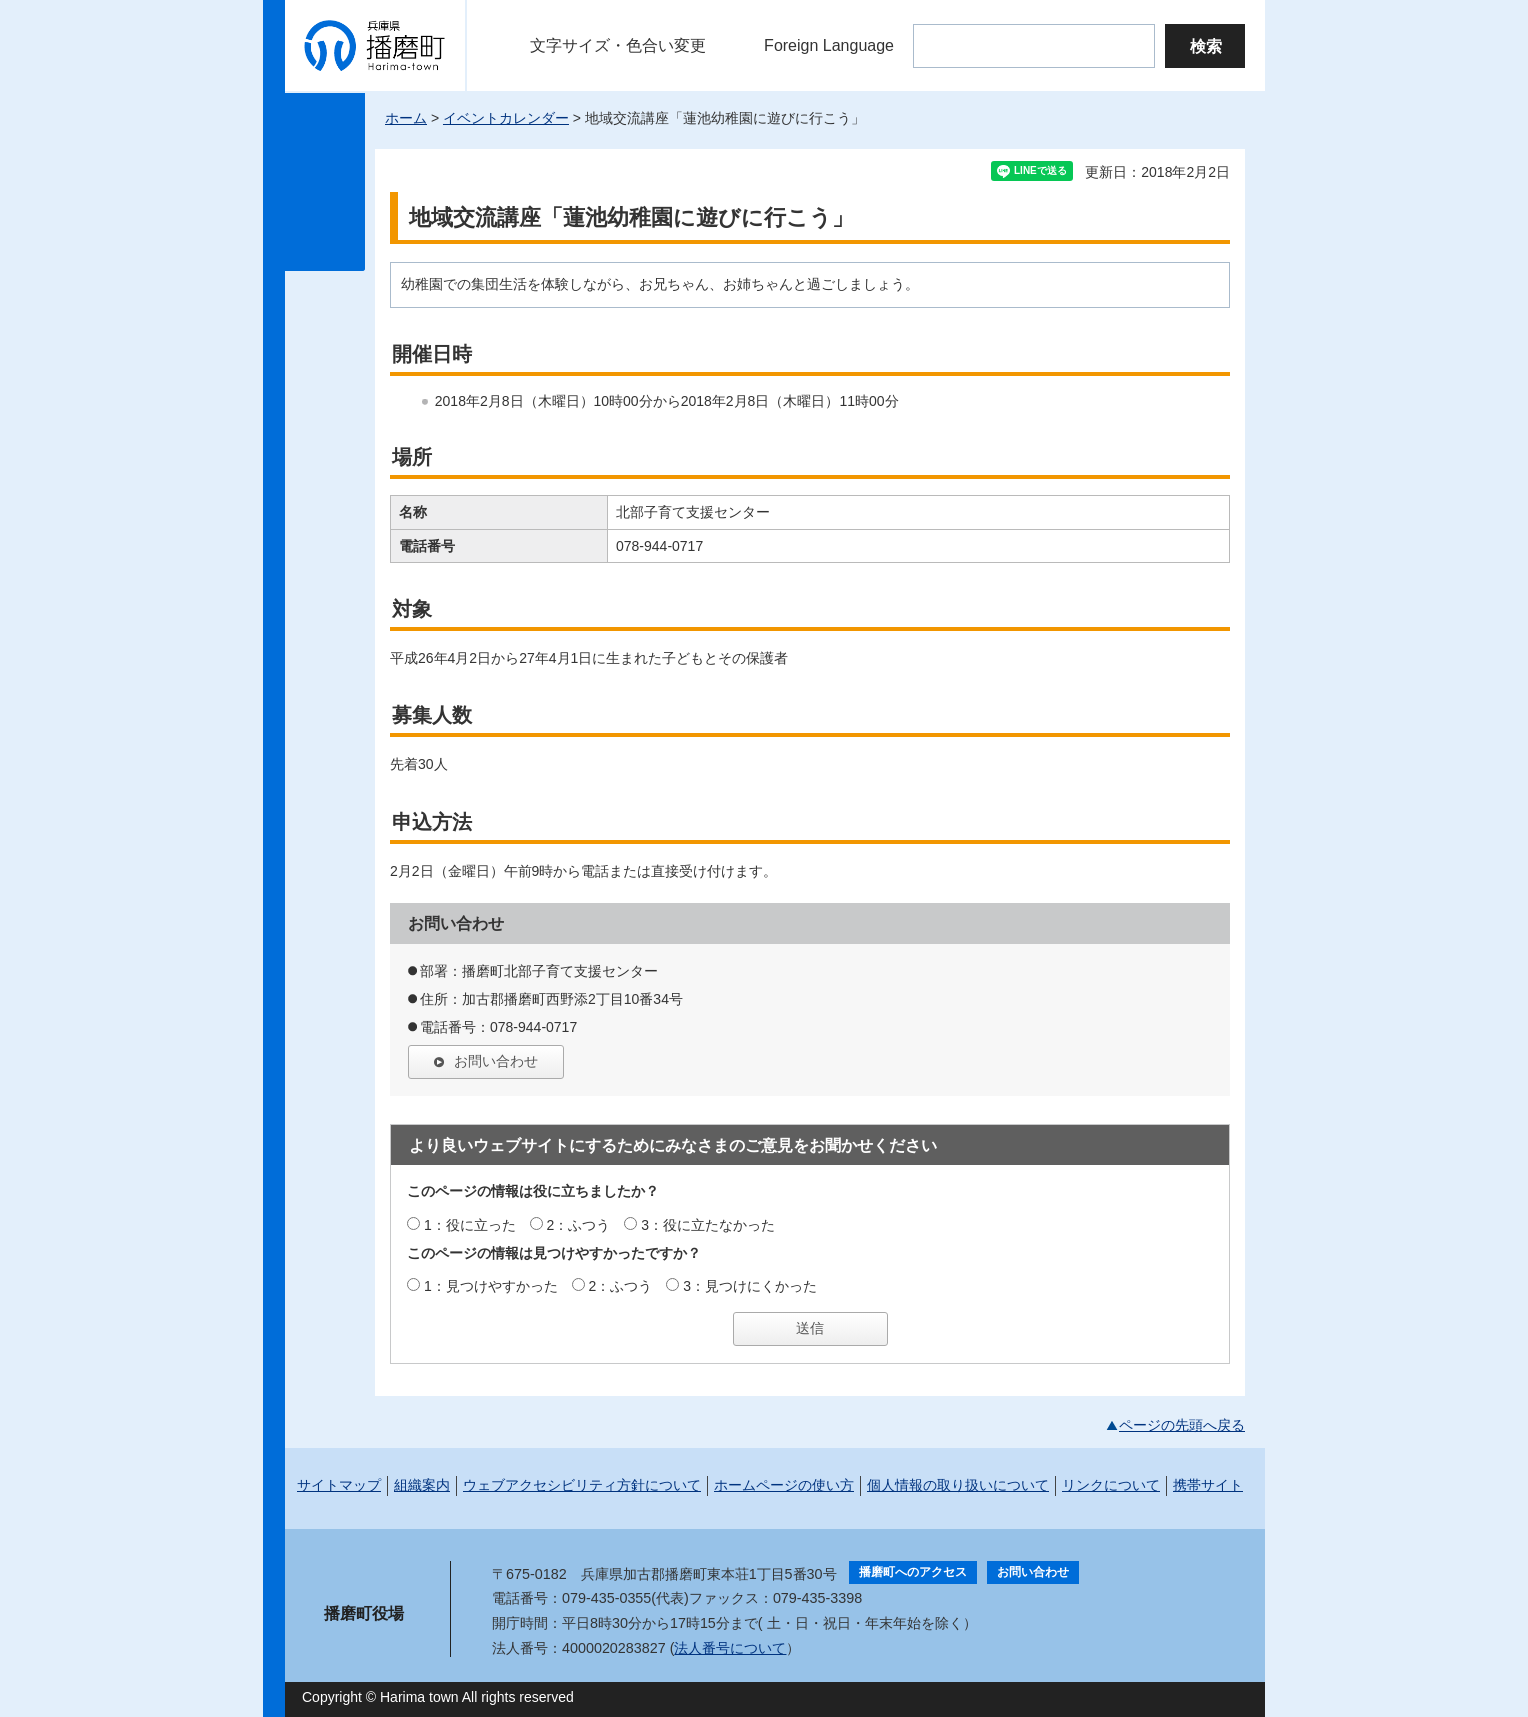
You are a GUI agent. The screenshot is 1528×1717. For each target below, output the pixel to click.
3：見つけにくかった (750, 1286)
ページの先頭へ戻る (1182, 1425)
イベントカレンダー (506, 118)
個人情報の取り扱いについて (958, 1485)
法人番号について (730, 1648)
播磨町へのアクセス (913, 1572)
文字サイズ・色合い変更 (618, 45)
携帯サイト (1208, 1485)
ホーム (406, 118)
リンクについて (1111, 1485)
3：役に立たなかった (708, 1225)
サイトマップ (339, 1485)
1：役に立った (470, 1225)
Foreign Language (829, 45)
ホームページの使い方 (784, 1485)
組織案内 (422, 1485)
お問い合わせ (496, 1061)
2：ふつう (579, 1225)
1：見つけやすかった (491, 1286)
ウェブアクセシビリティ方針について (582, 1485)
